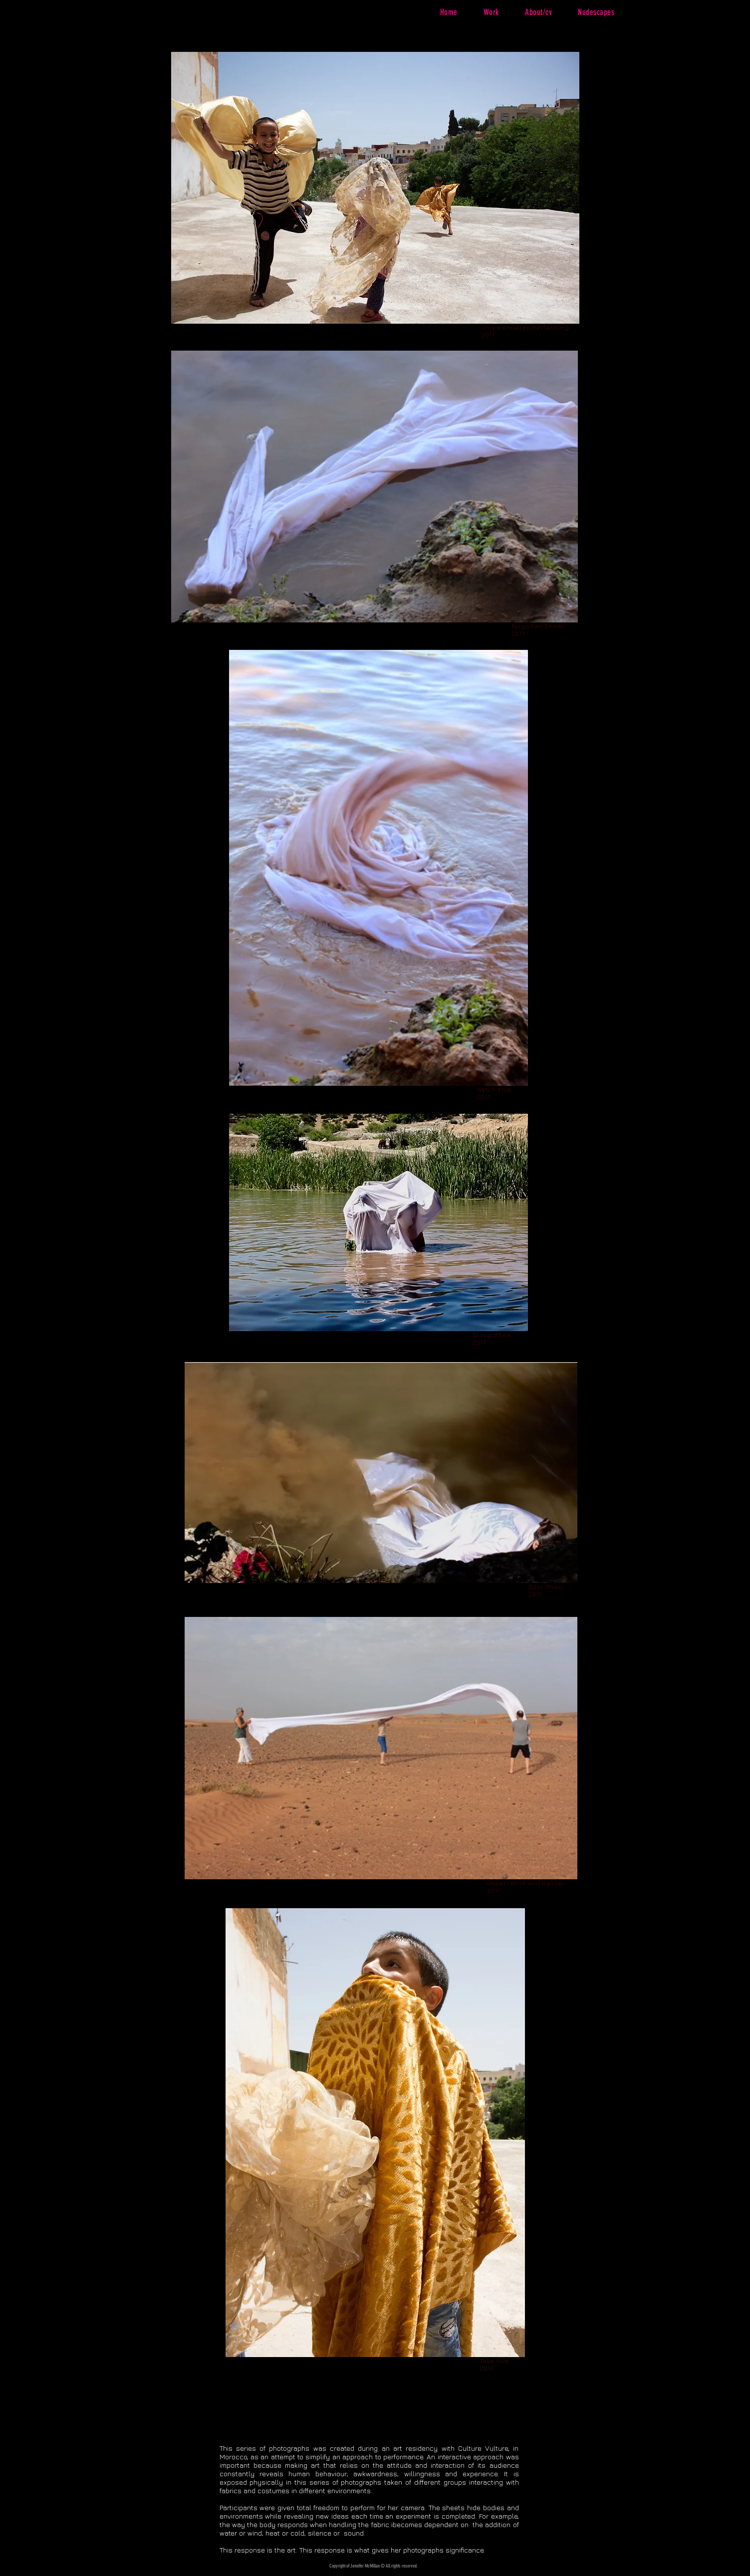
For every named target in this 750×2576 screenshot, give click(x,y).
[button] (491, 12)
